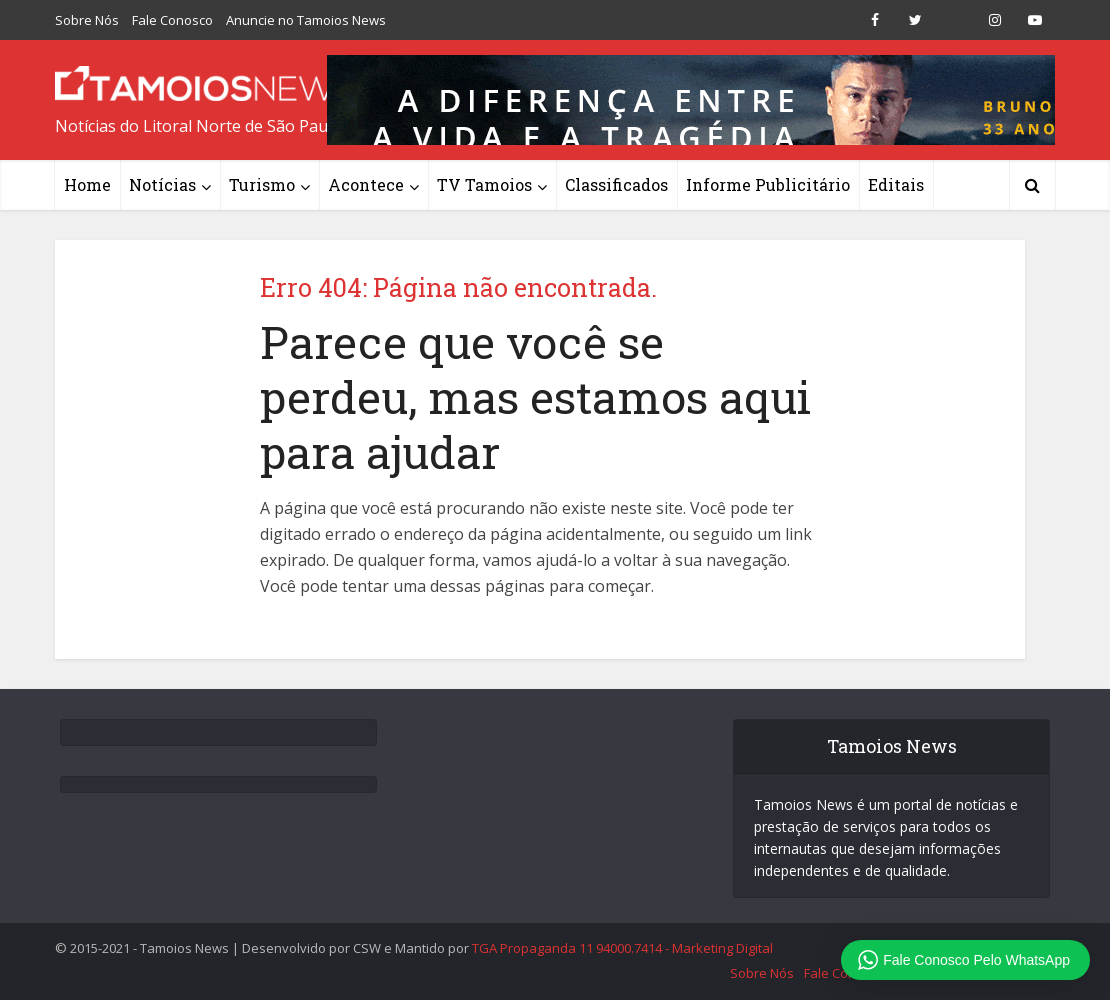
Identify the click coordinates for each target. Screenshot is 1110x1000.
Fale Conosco (172, 20)
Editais (896, 184)
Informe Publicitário (768, 184)
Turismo (262, 184)
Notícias (162, 184)
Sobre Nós (87, 20)
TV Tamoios (484, 184)
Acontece (366, 184)
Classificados (616, 184)
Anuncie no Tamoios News (306, 20)
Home (87, 184)
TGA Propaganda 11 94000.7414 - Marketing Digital (622, 948)
